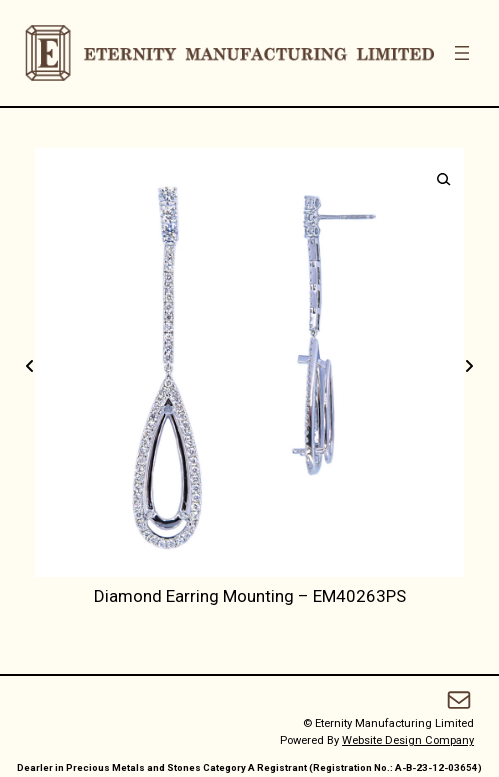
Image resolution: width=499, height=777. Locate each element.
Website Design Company (408, 740)
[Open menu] (462, 53)
